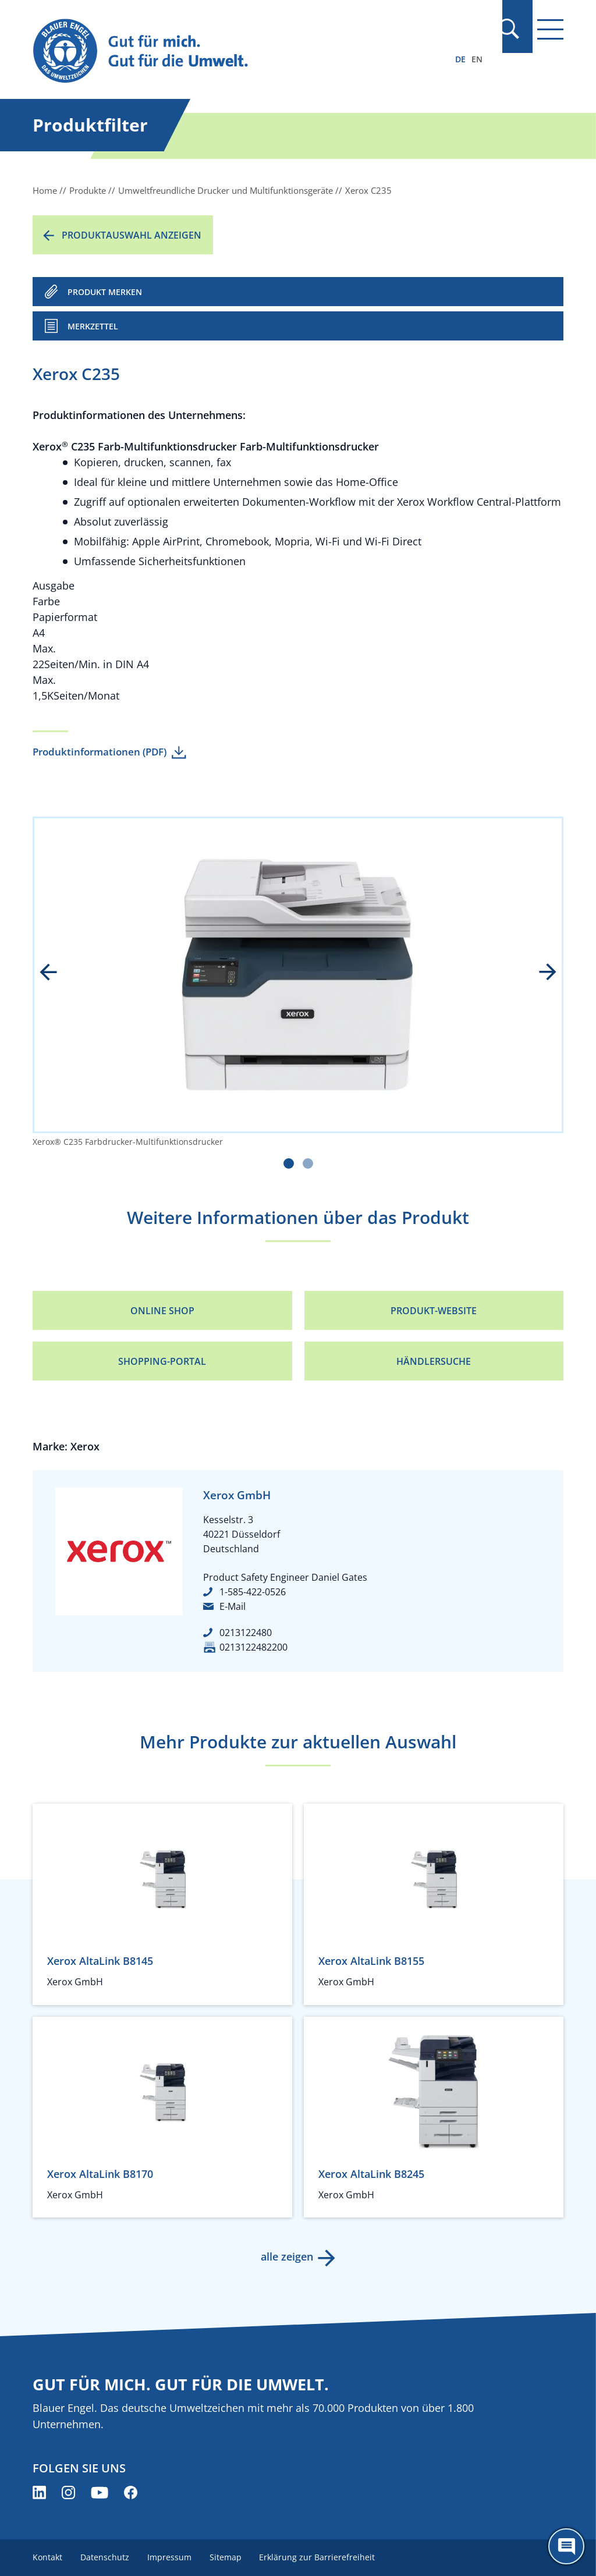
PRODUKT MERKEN (105, 291)
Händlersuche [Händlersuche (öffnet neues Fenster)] (433, 1361)
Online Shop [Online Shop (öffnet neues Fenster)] (162, 1310)
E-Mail (232, 1606)
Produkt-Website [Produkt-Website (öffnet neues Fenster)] (434, 1310)
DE (460, 59)
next (539, 973)
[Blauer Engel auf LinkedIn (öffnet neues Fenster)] (39, 2492)
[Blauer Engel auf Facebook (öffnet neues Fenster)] (130, 2492)
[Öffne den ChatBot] (566, 2546)
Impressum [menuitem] (170, 2557)
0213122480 (245, 1632)
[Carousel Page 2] (308, 1163)
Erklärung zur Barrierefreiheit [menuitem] (320, 2557)
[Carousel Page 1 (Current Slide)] (288, 1163)
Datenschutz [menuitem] (105, 2557)
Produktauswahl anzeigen (131, 235)
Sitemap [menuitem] (227, 2557)
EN (477, 59)
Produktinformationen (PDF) (99, 751)
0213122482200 (253, 1647)
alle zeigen (286, 2256)
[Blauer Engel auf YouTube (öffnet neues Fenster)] (99, 2492)
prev (56, 973)
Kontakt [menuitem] (47, 2557)
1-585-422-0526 (252, 1591)
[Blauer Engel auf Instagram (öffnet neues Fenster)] (68, 2492)
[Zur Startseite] (218, 51)
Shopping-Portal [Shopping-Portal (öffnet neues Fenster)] (162, 1361)
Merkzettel (93, 326)
